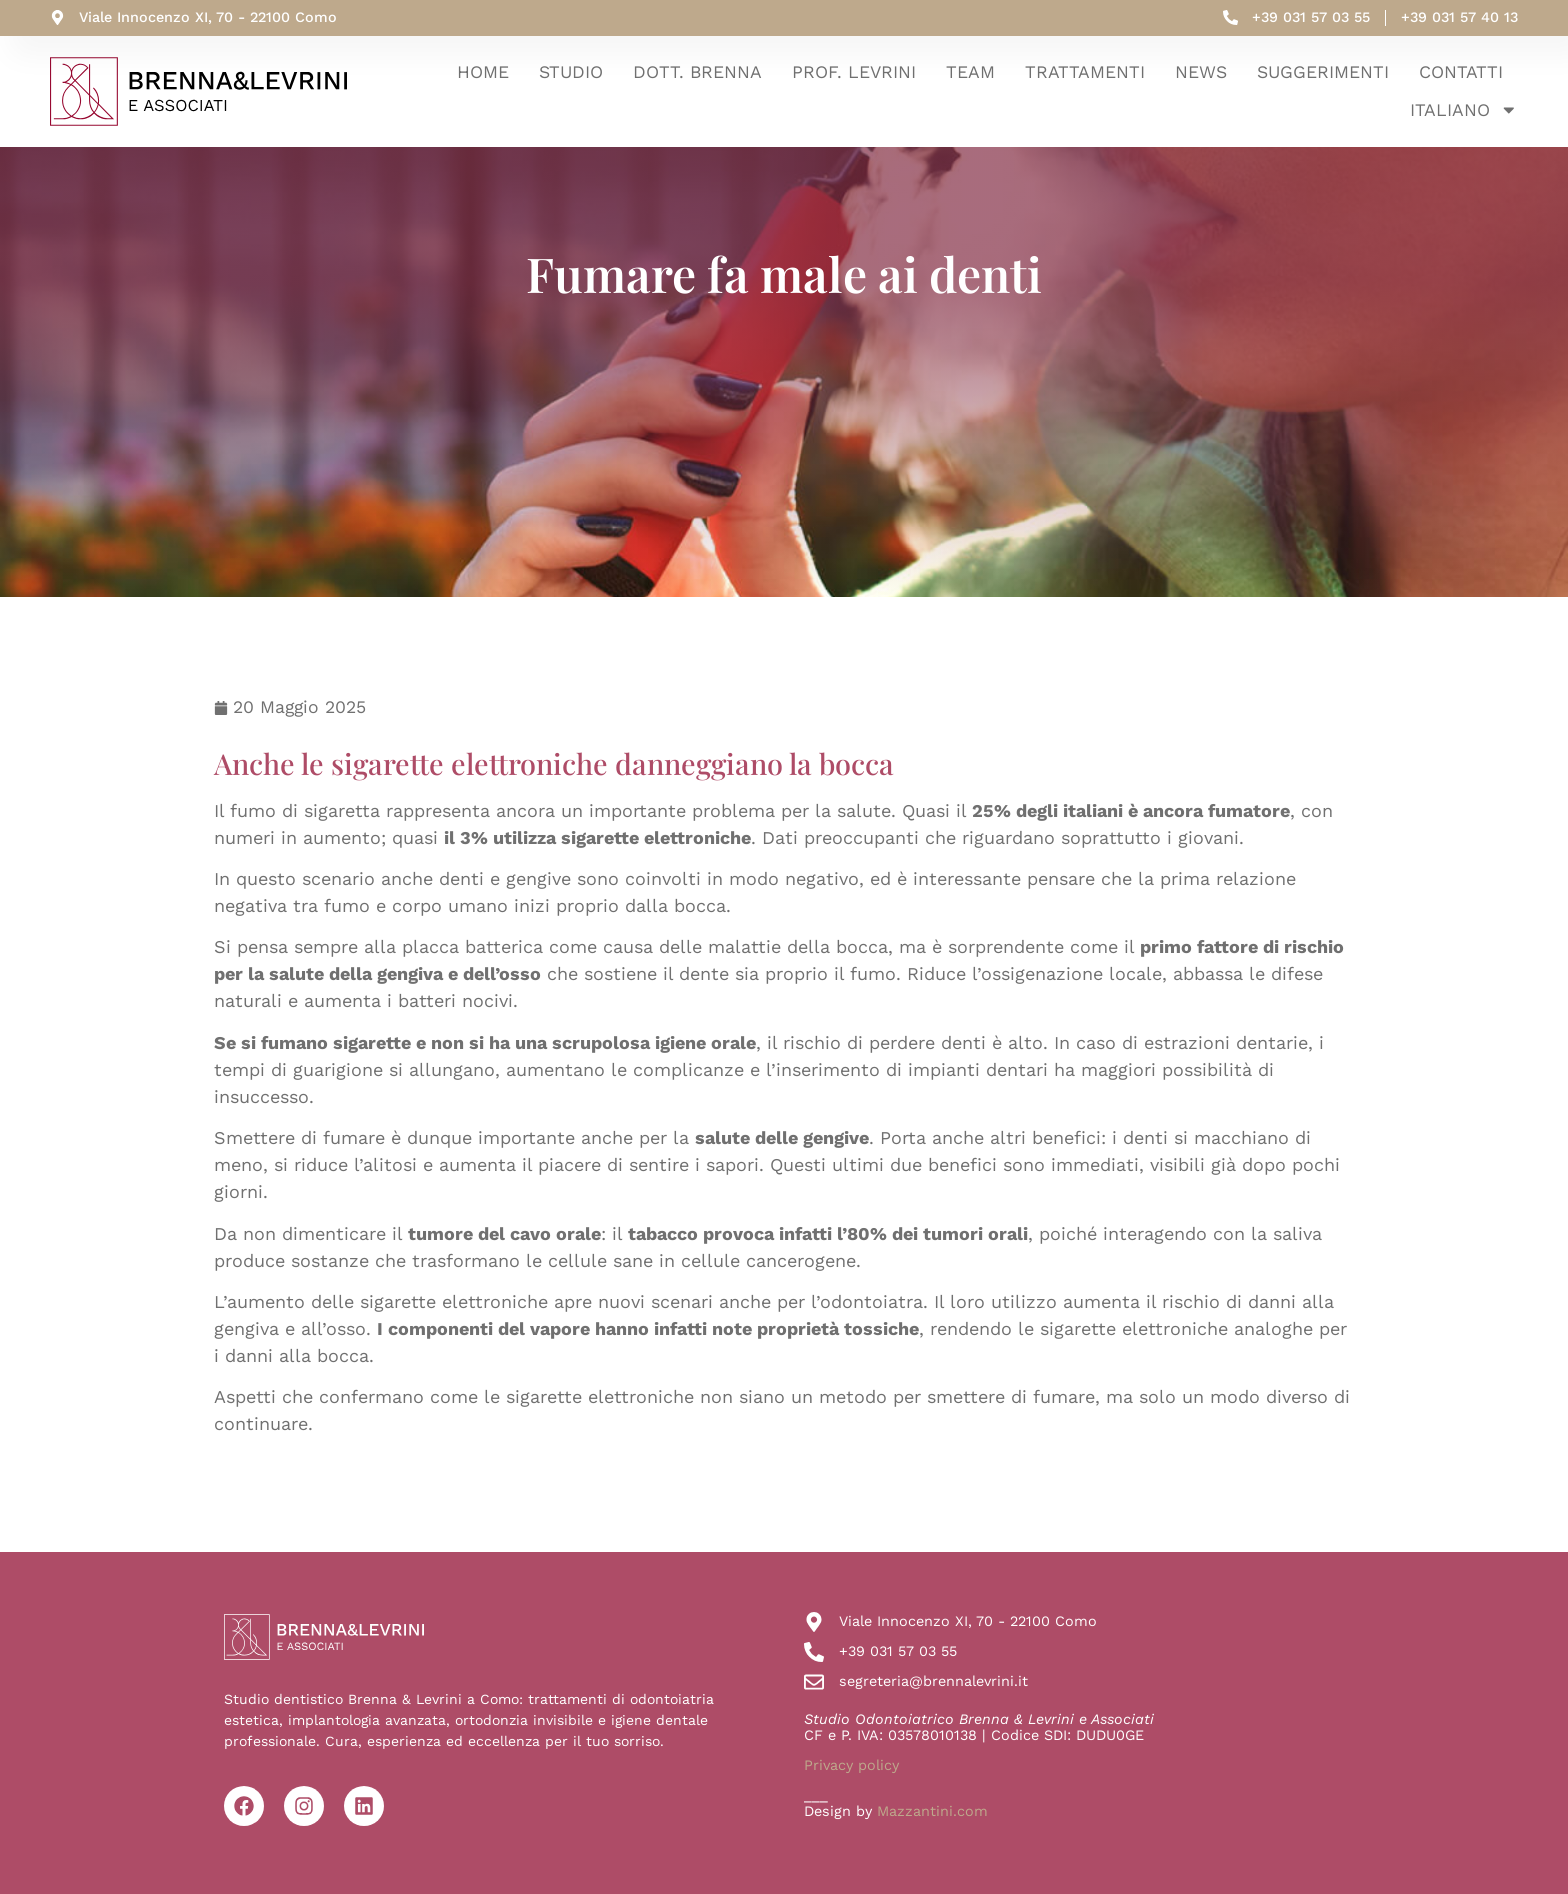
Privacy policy (851, 1765)
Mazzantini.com (932, 1811)
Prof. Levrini (854, 72)
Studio (571, 72)
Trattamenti (1085, 72)
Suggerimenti (1323, 72)
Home (483, 72)
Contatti (1461, 72)
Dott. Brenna (697, 72)
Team (970, 72)
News (1201, 72)
